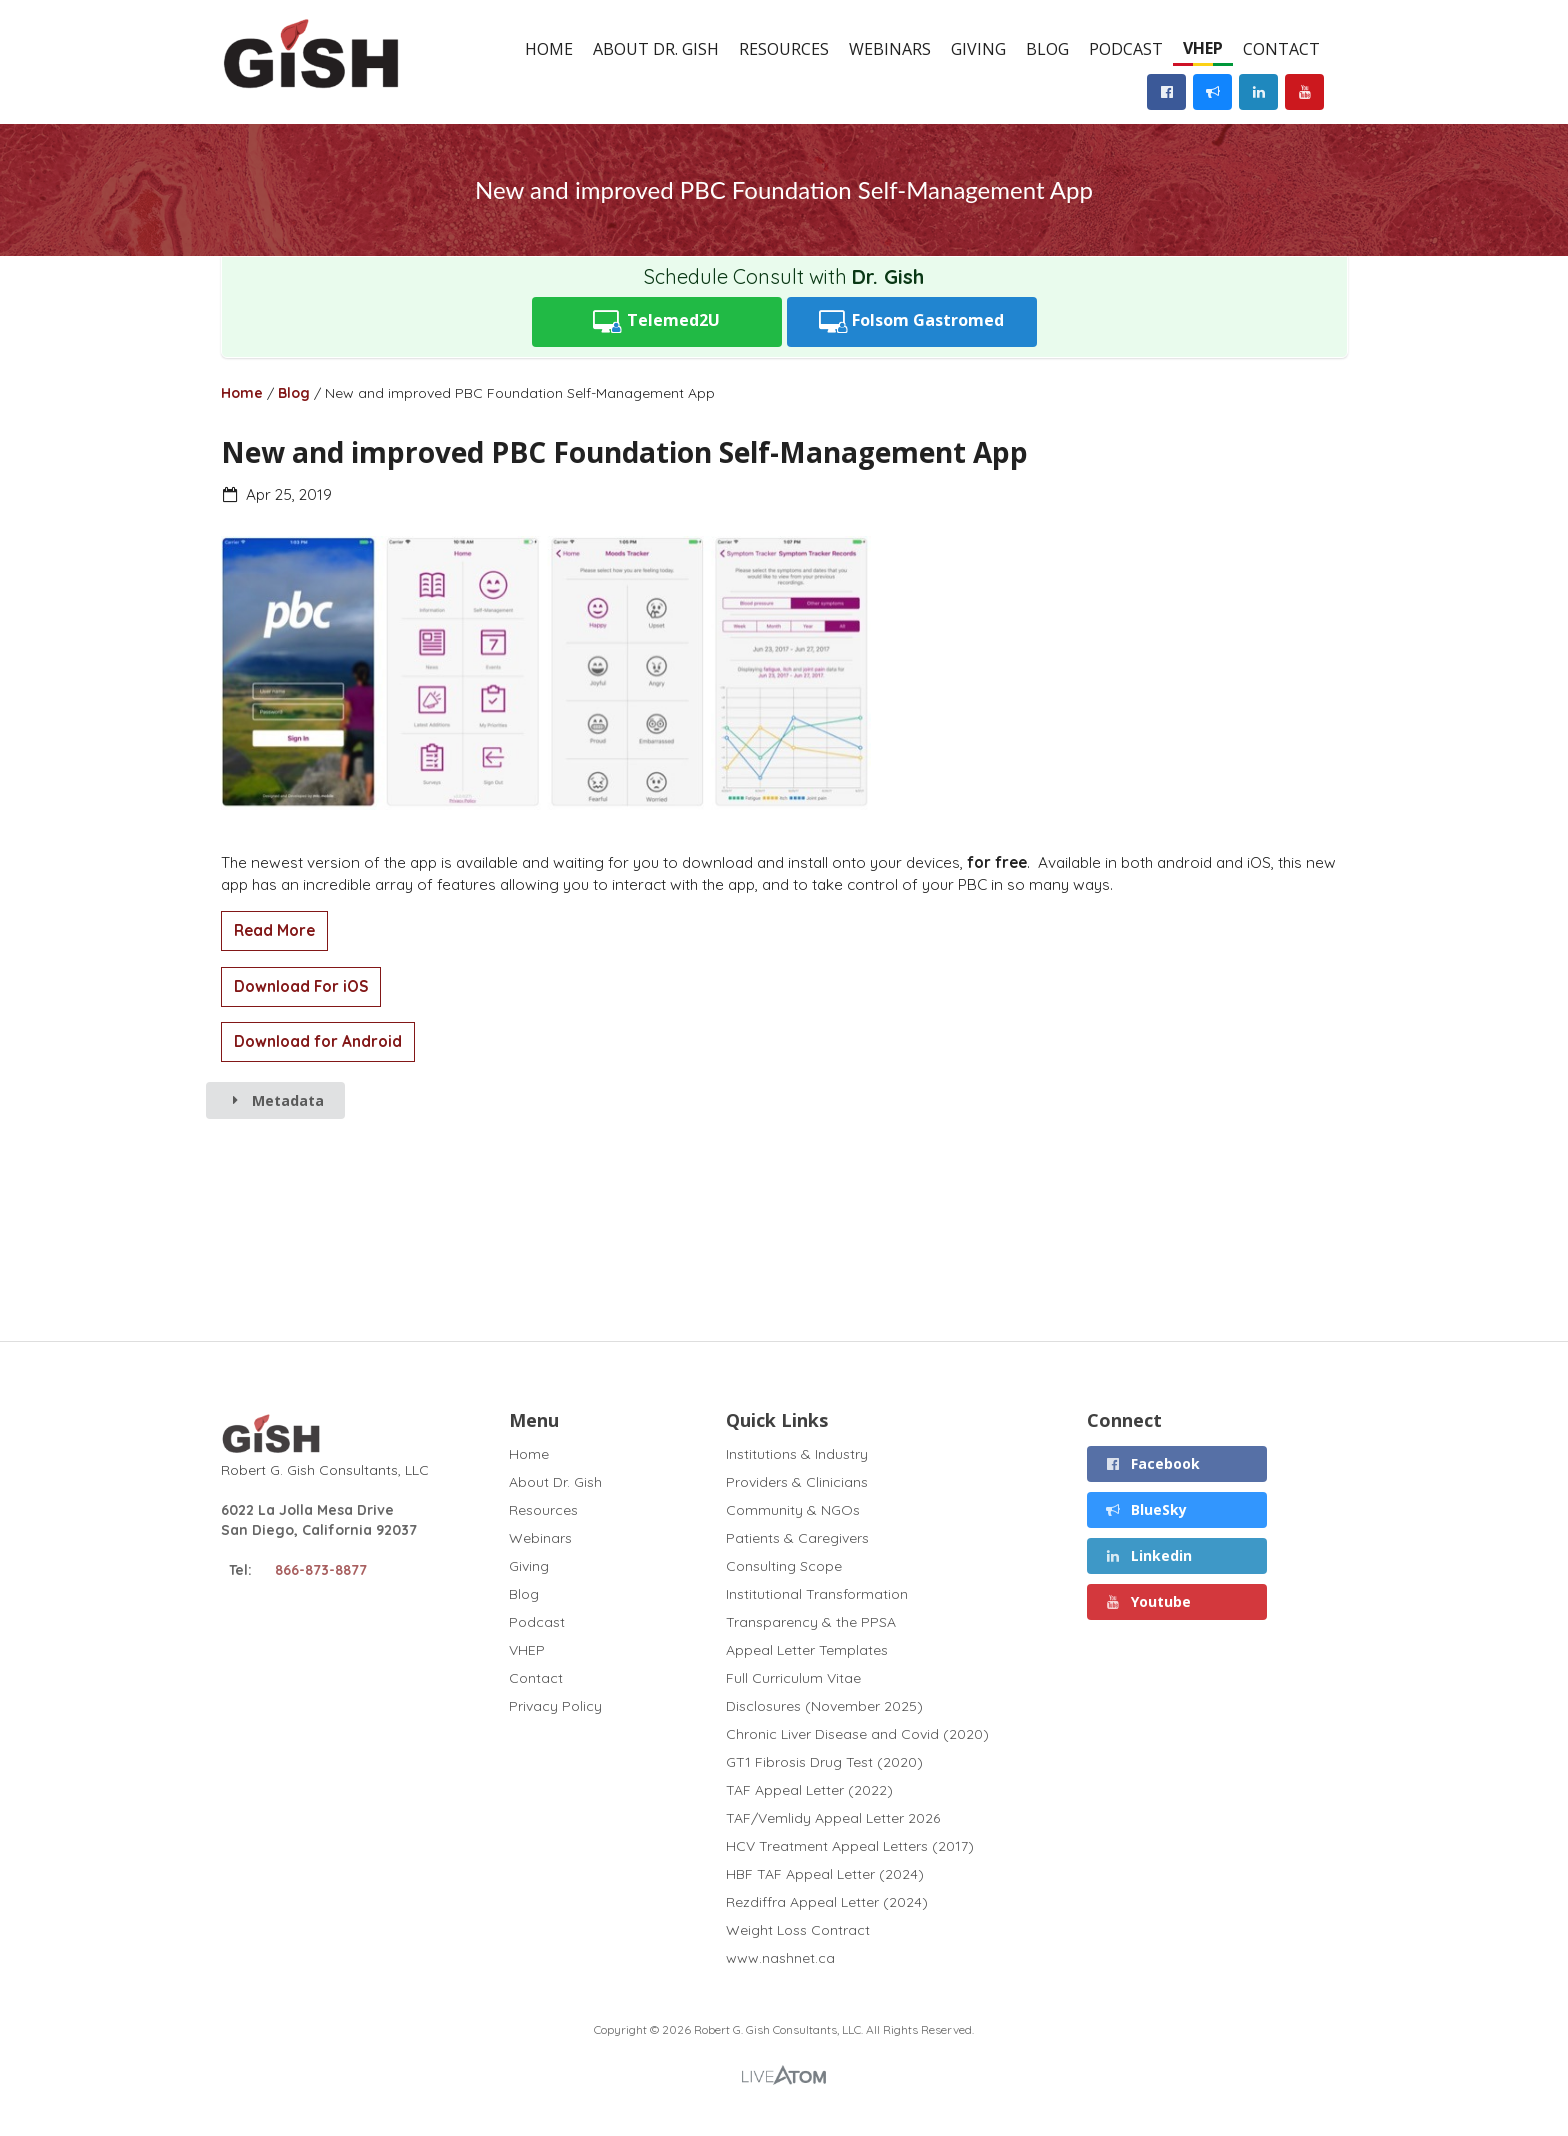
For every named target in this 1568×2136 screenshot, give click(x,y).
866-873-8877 (321, 1570)
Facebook (1153, 1463)
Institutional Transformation (817, 1594)
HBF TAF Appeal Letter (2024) (825, 1874)
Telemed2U (656, 321)
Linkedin (1149, 1555)
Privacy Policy (555, 1705)
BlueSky (1146, 1509)
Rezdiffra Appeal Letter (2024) (827, 1902)
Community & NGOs (793, 1510)
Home (549, 49)
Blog (1047, 49)
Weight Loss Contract (798, 1930)
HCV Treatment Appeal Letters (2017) (850, 1846)
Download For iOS (301, 986)
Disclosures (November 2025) (824, 1706)
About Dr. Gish (656, 49)
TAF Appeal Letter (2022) (809, 1790)
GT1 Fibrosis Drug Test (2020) (824, 1762)
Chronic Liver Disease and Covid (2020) (857, 1734)
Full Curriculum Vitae (793, 1678)
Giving (978, 49)
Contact (1281, 49)
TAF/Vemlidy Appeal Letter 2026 (833, 1818)
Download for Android (318, 1041)
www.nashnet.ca (780, 1957)
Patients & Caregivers (797, 1538)
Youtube (1148, 1601)
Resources (784, 49)
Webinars (890, 49)
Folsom (912, 321)
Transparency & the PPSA (811, 1622)
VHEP (1203, 48)
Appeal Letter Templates (807, 1650)
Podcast (1126, 49)
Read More (274, 930)
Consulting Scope (784, 1566)
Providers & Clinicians (797, 1482)
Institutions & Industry (797, 1454)
